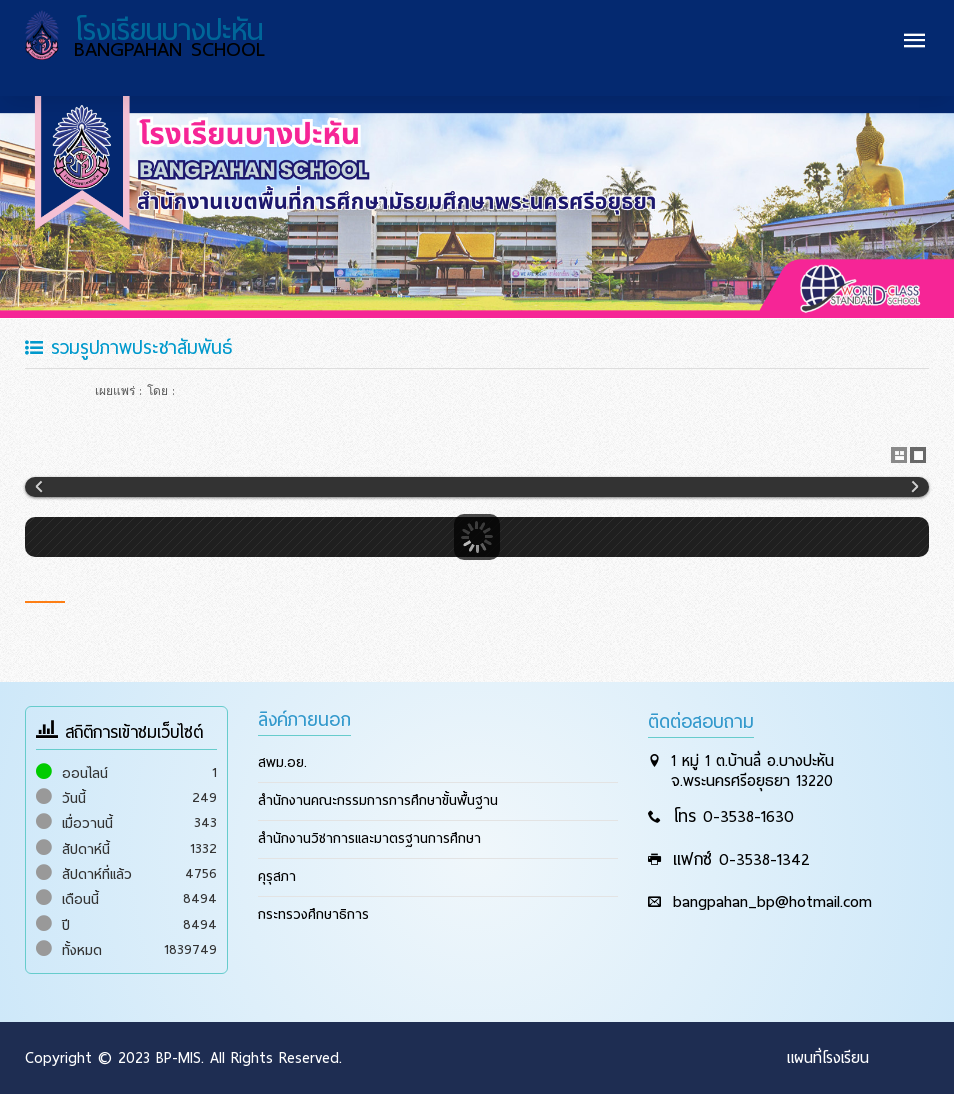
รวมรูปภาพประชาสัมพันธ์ (128, 347)
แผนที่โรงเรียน (828, 1058)
